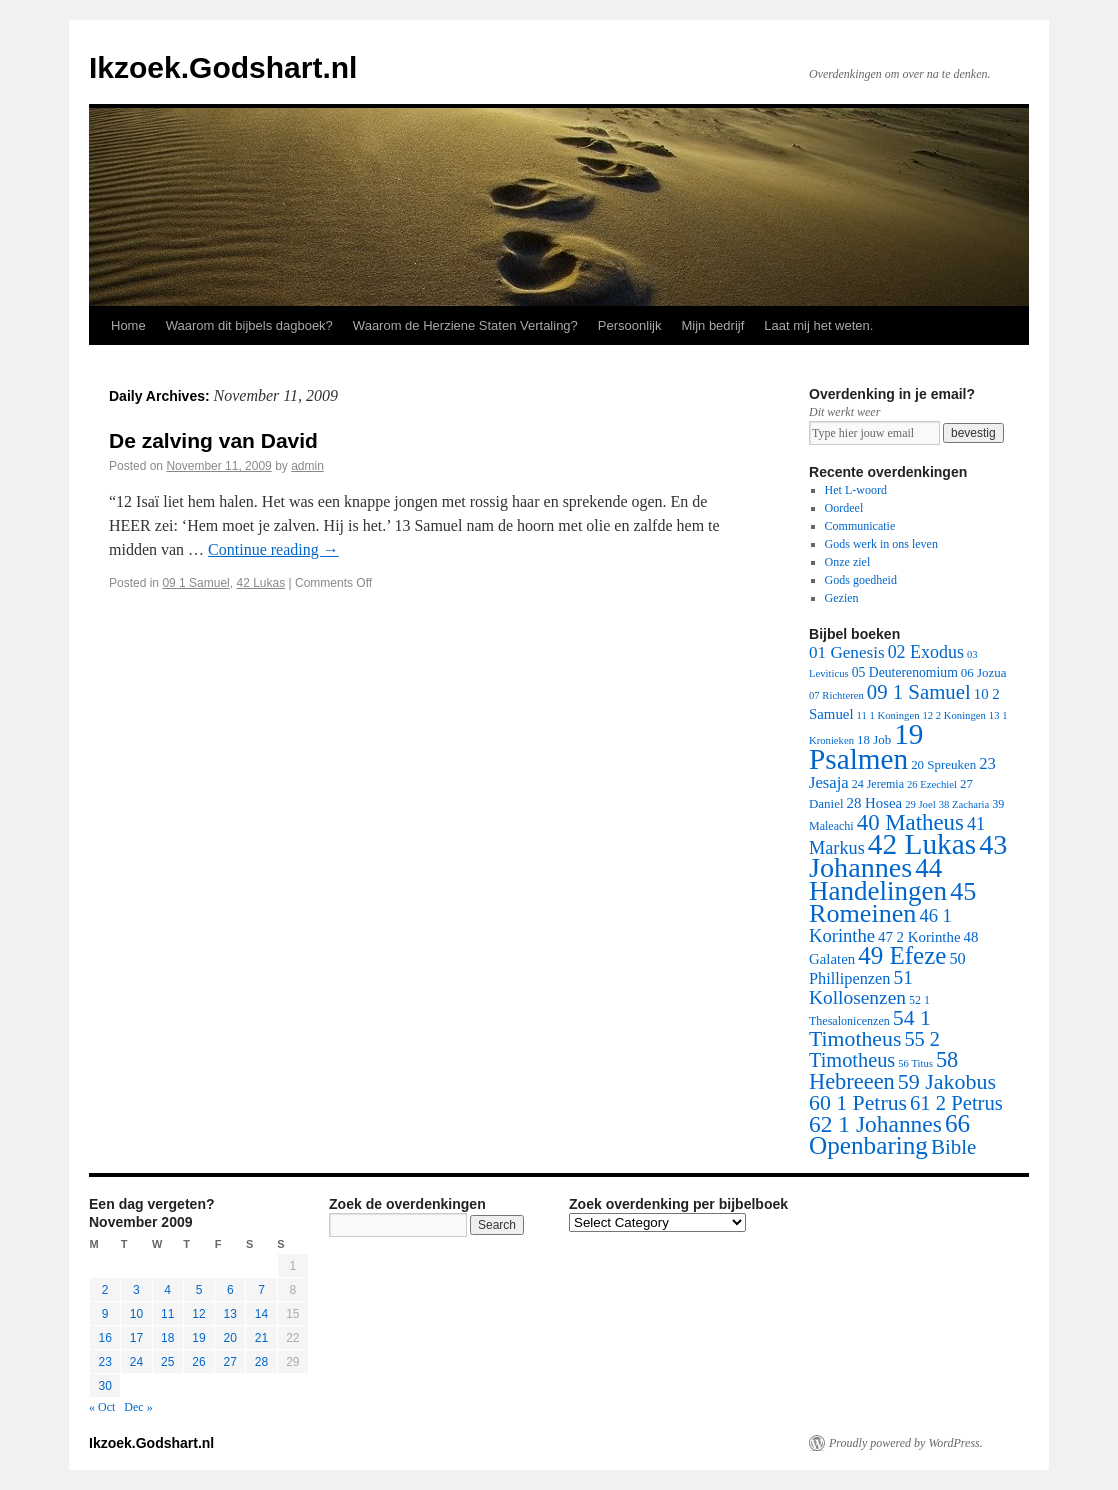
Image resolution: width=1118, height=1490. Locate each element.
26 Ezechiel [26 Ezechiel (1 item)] (932, 784)
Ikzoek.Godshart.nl (223, 67)
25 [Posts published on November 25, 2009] (167, 1362)
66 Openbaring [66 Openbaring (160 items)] (889, 1134)
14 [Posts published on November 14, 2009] (261, 1314)
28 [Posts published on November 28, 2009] (261, 1362)
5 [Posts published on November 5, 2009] (199, 1290)
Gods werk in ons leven (881, 544)
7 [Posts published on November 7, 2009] (261, 1290)
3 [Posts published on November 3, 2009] (136, 1290)
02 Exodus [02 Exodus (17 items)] (926, 652)
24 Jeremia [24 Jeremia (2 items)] (878, 784)
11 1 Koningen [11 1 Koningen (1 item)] (888, 715)
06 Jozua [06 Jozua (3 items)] (984, 672)
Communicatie (860, 526)
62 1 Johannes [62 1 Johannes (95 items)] (875, 1124)
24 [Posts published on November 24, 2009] (136, 1362)
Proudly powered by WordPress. (906, 1443)
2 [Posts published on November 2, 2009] (105, 1290)
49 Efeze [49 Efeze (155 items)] (902, 955)
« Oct (102, 1407)
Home (128, 325)
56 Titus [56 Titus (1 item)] (915, 1063)
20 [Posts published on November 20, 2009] (230, 1338)
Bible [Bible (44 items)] (953, 1147)
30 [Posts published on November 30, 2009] (104, 1386)
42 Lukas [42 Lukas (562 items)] (922, 844)
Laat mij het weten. (818, 325)
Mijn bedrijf (712, 325)
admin (307, 466)
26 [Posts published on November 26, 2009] (198, 1362)
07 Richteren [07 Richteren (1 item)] (836, 695)
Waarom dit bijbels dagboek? (249, 325)
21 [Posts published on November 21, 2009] (261, 1338)
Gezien (842, 598)
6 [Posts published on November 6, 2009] (230, 1290)
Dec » (138, 1407)
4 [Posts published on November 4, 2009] (167, 1290)
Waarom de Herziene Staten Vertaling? (465, 325)
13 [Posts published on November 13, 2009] (230, 1314)
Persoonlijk (630, 325)
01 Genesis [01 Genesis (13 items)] (847, 652)
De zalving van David (213, 440)
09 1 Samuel (195, 583)
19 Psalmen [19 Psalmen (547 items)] (866, 746)
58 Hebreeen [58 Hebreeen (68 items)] (883, 1070)
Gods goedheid (861, 580)
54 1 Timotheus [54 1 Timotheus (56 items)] (870, 1028)
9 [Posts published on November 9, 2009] (105, 1314)
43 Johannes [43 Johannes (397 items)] (908, 856)
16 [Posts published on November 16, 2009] (104, 1338)
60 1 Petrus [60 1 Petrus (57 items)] (858, 1103)
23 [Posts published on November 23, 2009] (104, 1362)
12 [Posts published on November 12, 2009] (198, 1314)
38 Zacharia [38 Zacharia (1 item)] (964, 804)
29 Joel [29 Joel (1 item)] (920, 804)
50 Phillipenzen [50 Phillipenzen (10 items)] (887, 968)
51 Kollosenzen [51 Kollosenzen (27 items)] (861, 987)
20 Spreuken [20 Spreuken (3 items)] (943, 764)
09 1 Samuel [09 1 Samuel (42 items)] (919, 691)
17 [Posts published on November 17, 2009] (136, 1338)
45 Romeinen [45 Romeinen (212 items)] (892, 902)
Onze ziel (848, 562)
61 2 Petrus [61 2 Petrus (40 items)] (956, 1103)
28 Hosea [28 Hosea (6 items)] (875, 803)
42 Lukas (260, 583)
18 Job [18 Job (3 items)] (874, 739)
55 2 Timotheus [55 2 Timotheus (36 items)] (874, 1049)
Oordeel (844, 508)
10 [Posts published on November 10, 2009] (136, 1314)
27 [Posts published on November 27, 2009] (230, 1362)
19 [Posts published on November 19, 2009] (198, 1338)
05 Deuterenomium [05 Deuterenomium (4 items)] (905, 672)
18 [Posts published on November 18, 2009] (167, 1338)
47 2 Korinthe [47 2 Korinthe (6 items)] (919, 937)
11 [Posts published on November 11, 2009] (167, 1314)
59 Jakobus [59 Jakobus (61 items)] (947, 1081)
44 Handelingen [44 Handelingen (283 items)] (878, 879)
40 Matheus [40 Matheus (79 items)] (910, 822)
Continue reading (273, 549)
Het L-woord (856, 490)
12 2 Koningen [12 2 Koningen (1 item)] (953, 715)
